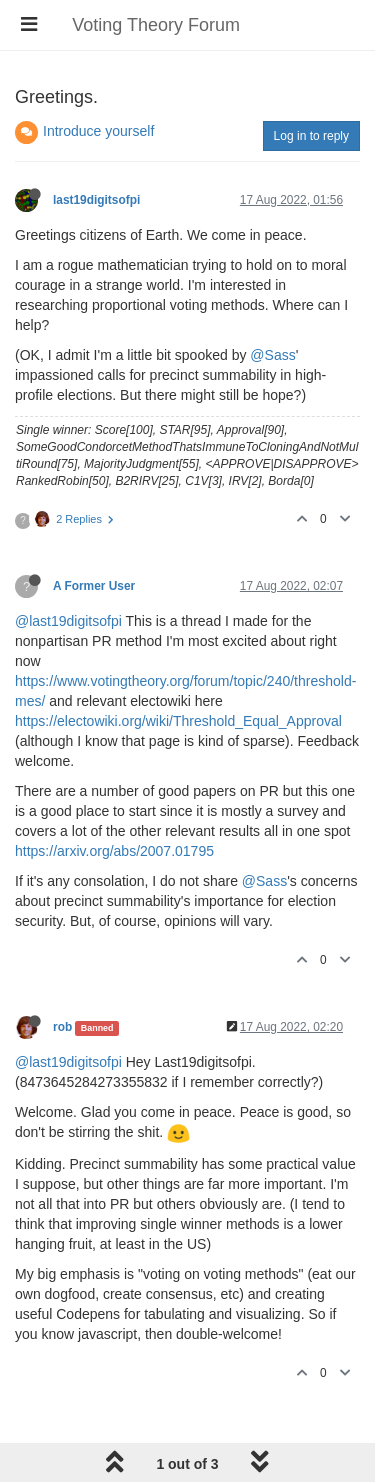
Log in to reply (311, 136)
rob (62, 1027)
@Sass (272, 355)
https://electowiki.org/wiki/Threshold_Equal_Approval (178, 721)
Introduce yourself (98, 131)
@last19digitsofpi (68, 621)
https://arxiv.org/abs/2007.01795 (114, 851)
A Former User (94, 586)
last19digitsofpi (96, 200)
